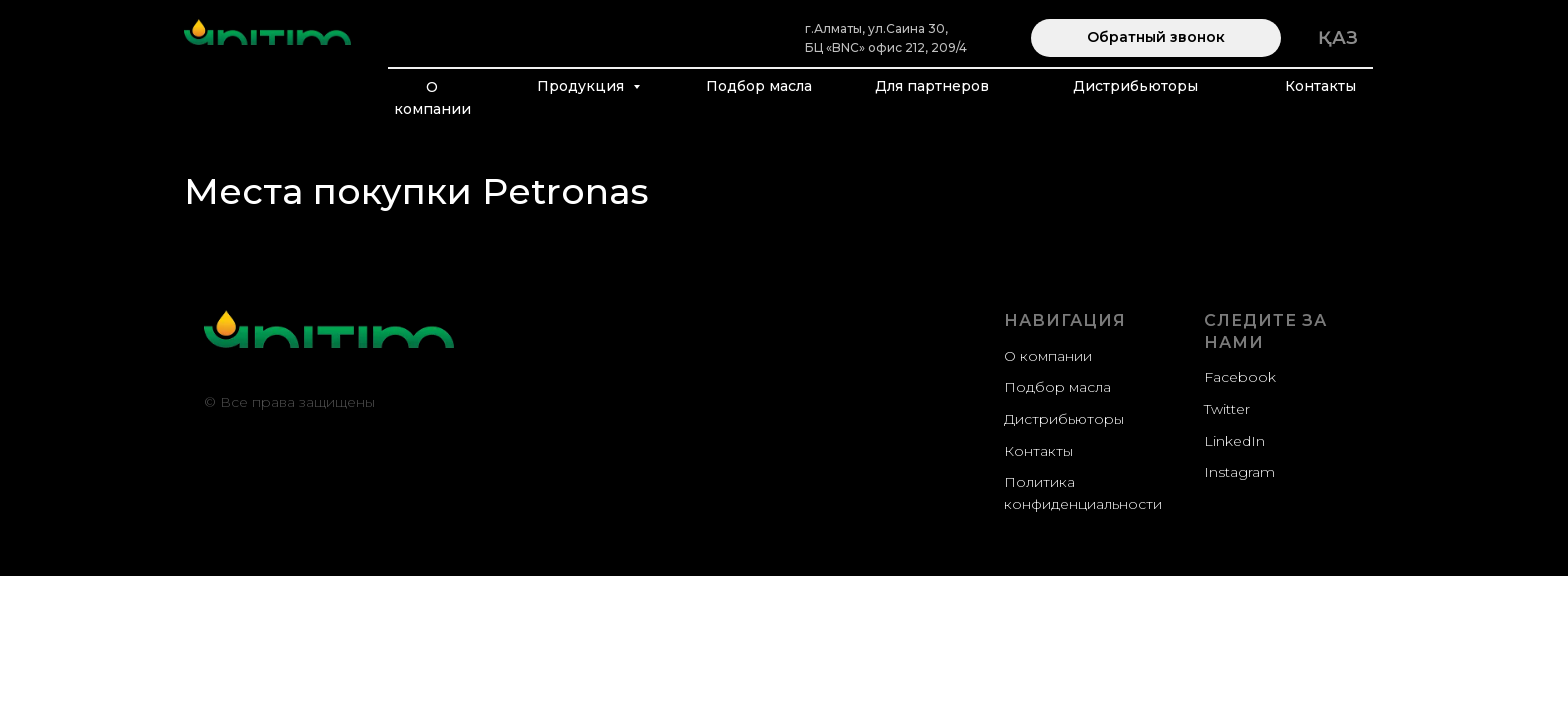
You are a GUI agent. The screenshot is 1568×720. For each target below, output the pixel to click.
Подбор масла (759, 86)
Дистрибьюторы (1135, 86)
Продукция (582, 86)
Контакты (1320, 86)
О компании (432, 98)
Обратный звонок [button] (1156, 37)
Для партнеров (932, 86)
